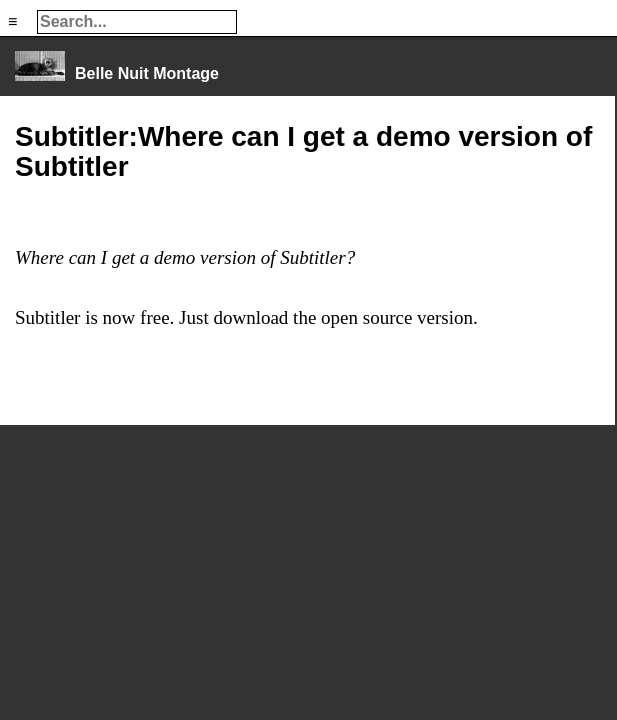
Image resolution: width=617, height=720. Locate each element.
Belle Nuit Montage (147, 73)
